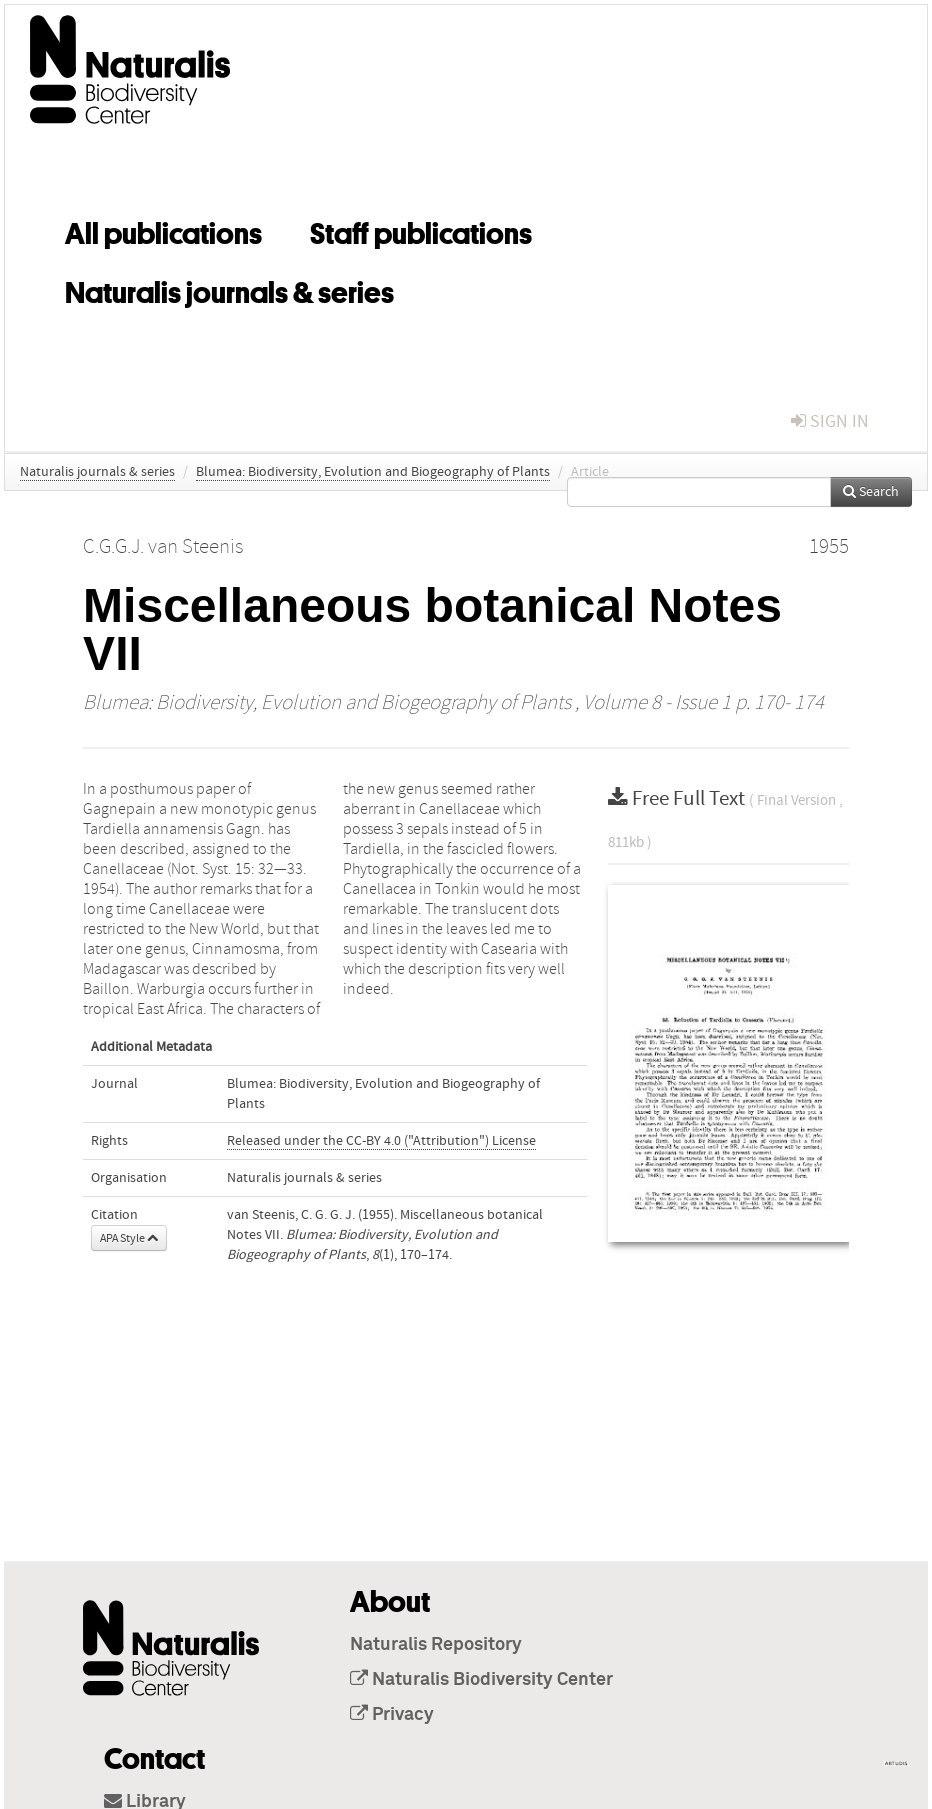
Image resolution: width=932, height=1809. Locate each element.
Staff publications (421, 230)
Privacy (392, 1715)
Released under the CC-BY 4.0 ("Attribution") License (381, 1141)
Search (871, 492)
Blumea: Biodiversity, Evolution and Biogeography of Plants (373, 472)
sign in (830, 421)
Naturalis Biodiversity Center (481, 1680)
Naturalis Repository (436, 1645)
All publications (163, 230)
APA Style (129, 1238)
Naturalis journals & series (229, 289)
